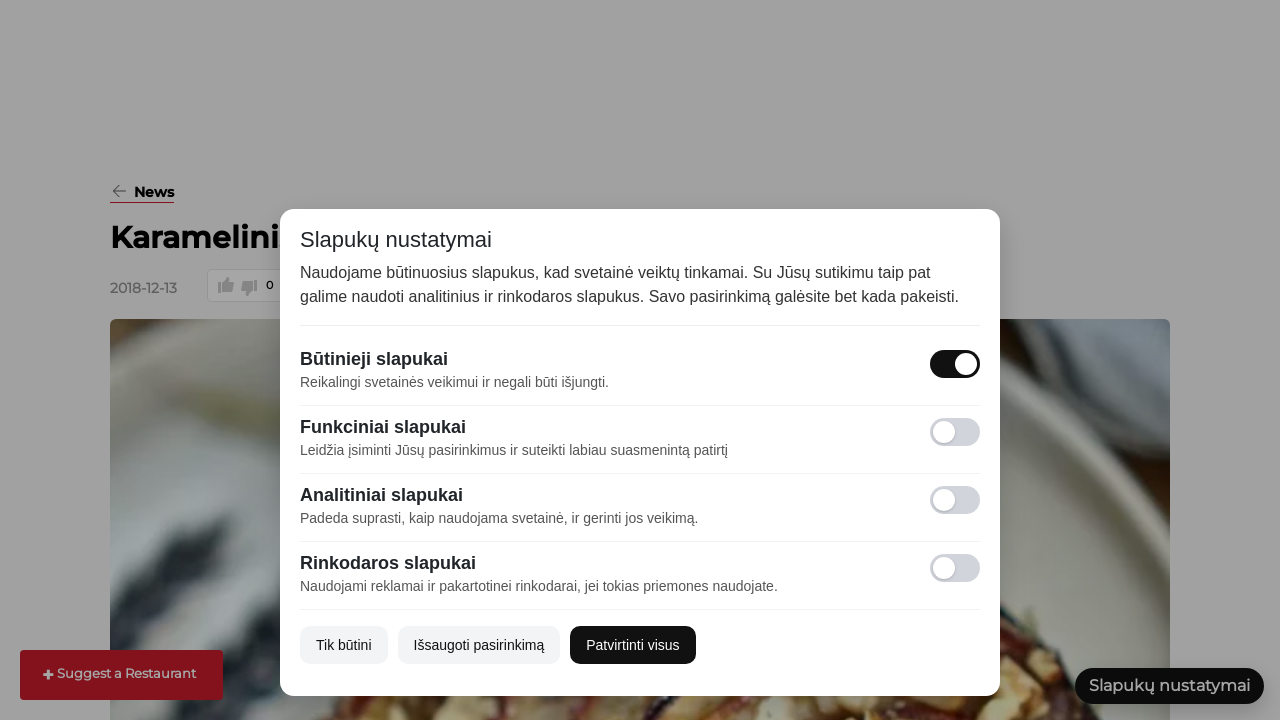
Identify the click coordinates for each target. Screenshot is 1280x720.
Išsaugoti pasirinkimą (479, 645)
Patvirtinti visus (632, 645)
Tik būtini (344, 645)
